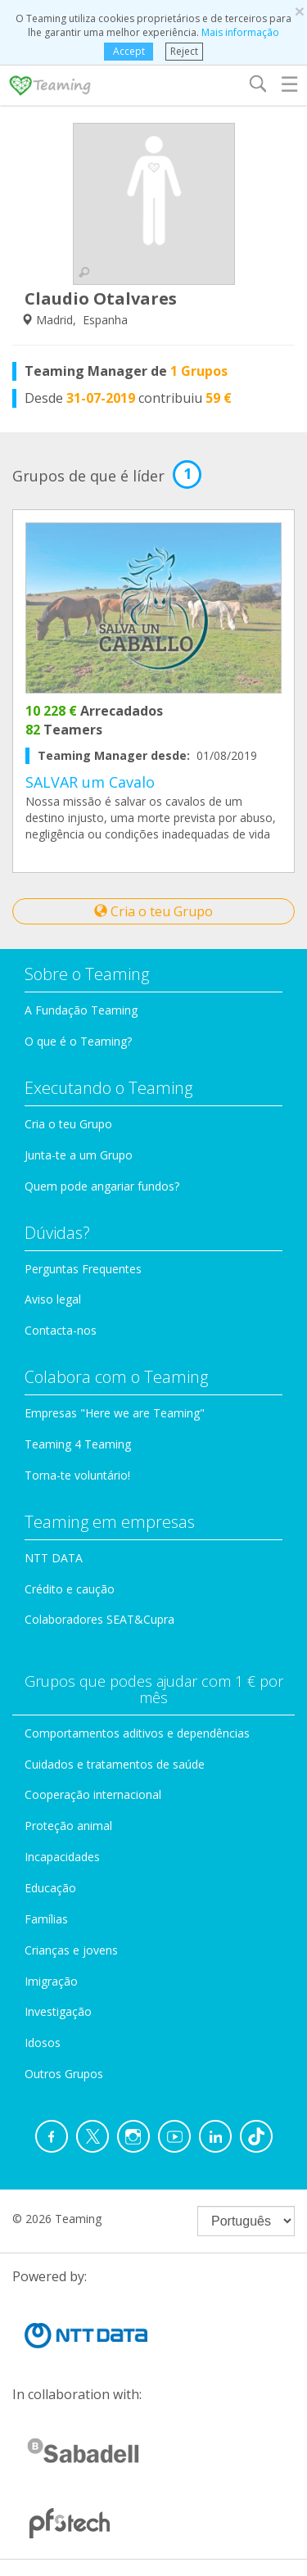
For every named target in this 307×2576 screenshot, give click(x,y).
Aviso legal (53, 1299)
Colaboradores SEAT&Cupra (99, 1619)
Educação (50, 1888)
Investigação (58, 2011)
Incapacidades (62, 1856)
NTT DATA (54, 1558)
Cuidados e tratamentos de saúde (115, 1764)
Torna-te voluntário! (77, 1475)
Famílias (46, 1919)
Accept (129, 51)
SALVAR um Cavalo (90, 782)
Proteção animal (68, 1825)
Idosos (43, 2042)
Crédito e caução (70, 1589)
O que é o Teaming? (78, 1041)
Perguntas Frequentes (83, 1269)
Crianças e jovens (71, 1950)
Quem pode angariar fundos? (102, 1186)
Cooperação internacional (93, 1794)
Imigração (51, 1981)
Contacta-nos (61, 1330)
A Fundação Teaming (81, 1010)
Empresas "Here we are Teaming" (115, 1413)
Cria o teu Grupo (153, 911)
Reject (184, 51)
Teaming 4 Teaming (78, 1444)
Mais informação (240, 32)
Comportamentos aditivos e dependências (137, 1733)
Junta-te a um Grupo (79, 1155)
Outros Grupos (64, 2073)
